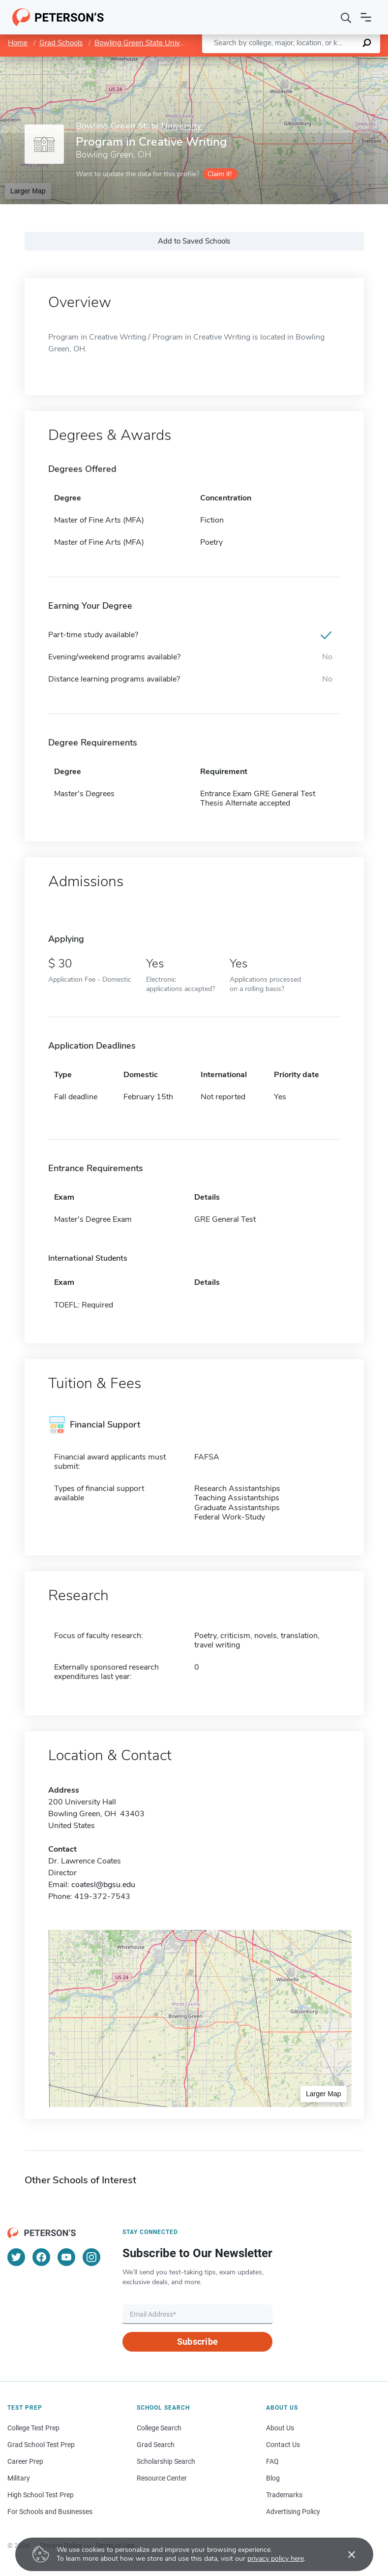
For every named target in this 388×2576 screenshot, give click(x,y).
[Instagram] (91, 2257)
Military (18, 2478)
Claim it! (220, 174)
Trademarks (284, 2495)
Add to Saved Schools (194, 241)
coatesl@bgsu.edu (103, 1884)
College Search (159, 2428)
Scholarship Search (166, 2461)
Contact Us (283, 2445)
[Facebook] (41, 2257)
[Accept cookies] (344, 2554)
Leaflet (269, 61)
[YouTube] (66, 2257)
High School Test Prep (40, 2495)
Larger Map (28, 191)
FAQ (272, 2461)
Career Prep (25, 2461)
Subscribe (197, 2341)
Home (18, 43)
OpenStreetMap (321, 61)
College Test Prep (33, 2428)
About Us (280, 2428)
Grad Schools (61, 43)
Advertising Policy (293, 2511)
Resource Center (162, 2478)
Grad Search (156, 2445)
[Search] (346, 17)
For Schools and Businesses (49, 2511)
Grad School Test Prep (41, 2445)
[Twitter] (16, 2257)
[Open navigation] (366, 17)
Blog (273, 2478)
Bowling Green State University (146, 43)
